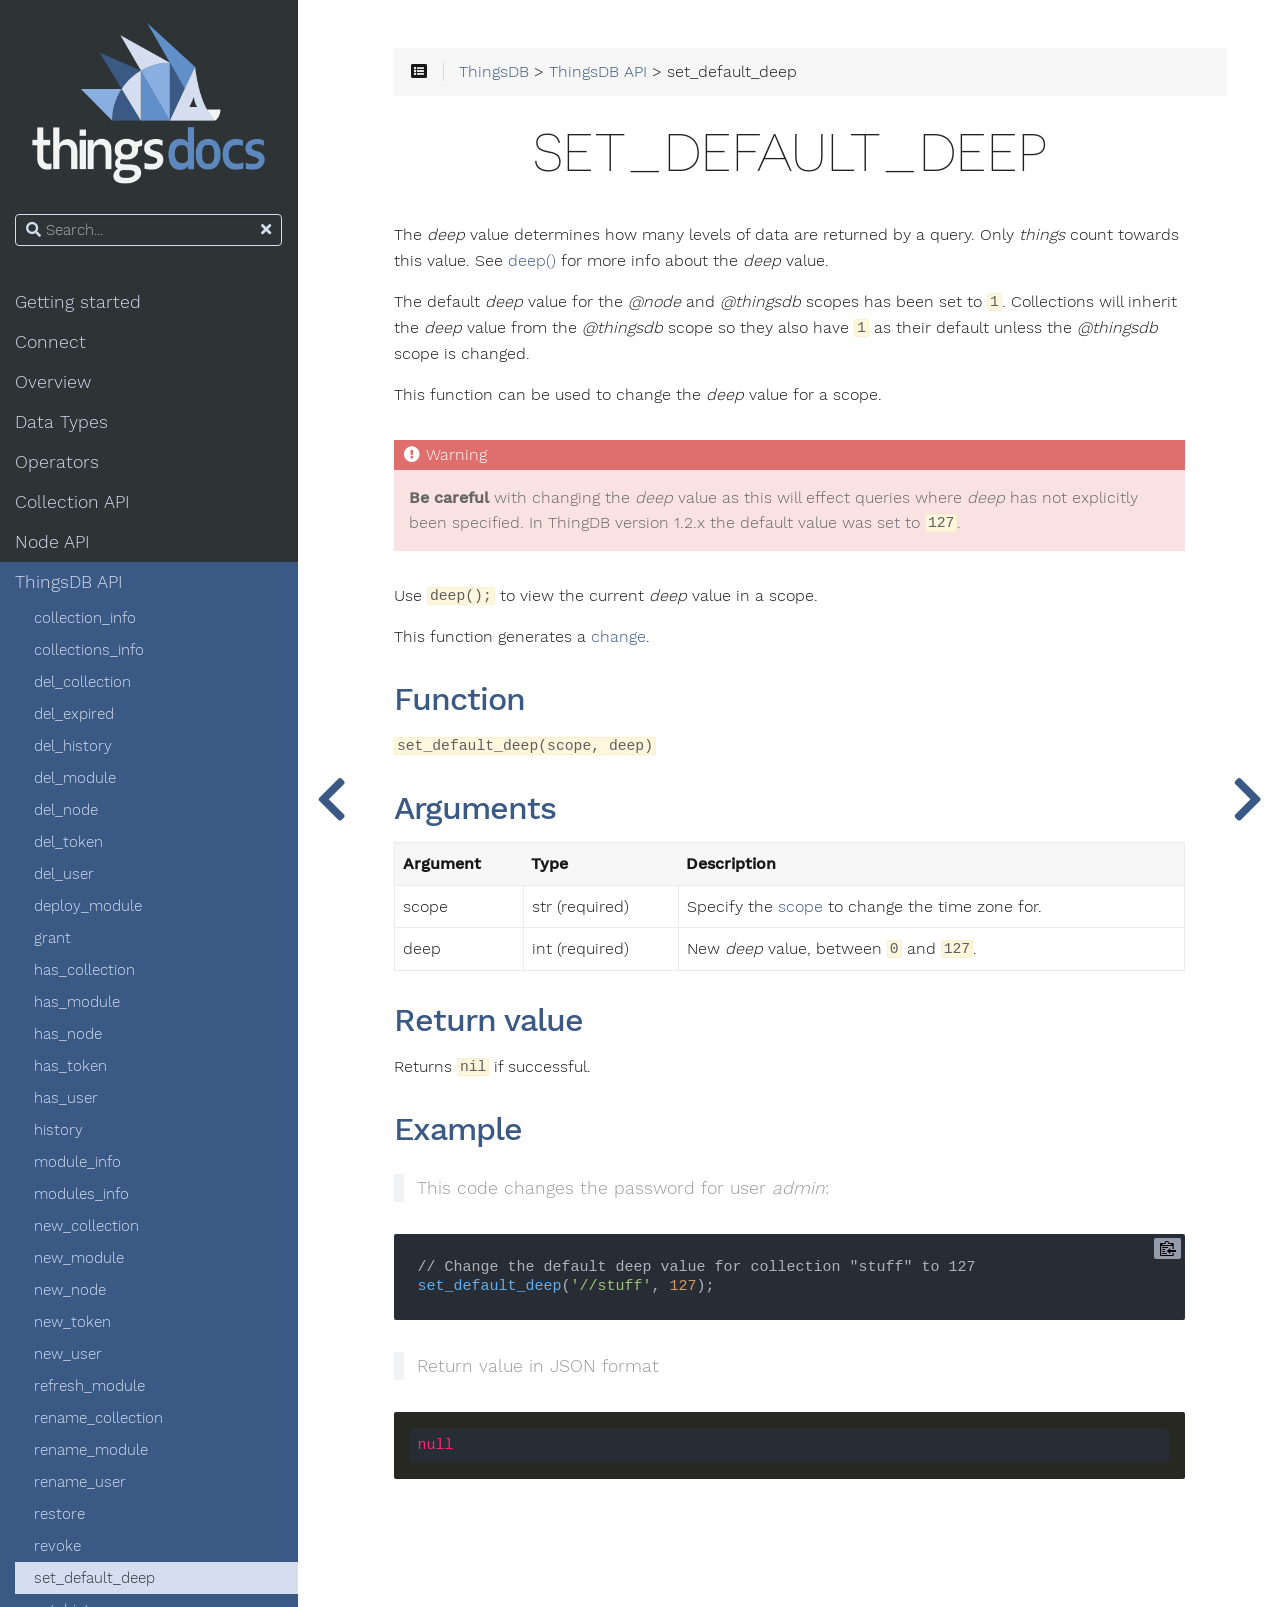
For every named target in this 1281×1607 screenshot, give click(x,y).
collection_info (86, 618)
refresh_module (90, 1386)
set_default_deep (95, 1578)
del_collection (83, 682)
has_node (69, 1034)
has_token (71, 1066)
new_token (73, 1322)
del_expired (75, 714)
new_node (71, 1290)
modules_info (82, 1194)
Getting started (79, 302)
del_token (69, 842)
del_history (74, 746)
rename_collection (99, 1418)
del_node (67, 810)
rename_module (92, 1450)
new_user (69, 1354)
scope (801, 907)
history (59, 1130)
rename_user (81, 1482)
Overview (54, 382)
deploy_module (89, 906)
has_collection (85, 970)
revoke (58, 1546)
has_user (67, 1098)
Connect (51, 342)
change (620, 638)
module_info (78, 1162)
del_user (65, 874)
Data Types (62, 422)
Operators (58, 462)
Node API (53, 542)
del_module (76, 778)
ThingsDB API (70, 582)
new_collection (87, 1226)
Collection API (73, 502)
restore (60, 1514)
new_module (80, 1258)
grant (53, 938)
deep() (534, 261)
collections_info (90, 650)
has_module (78, 1002)
